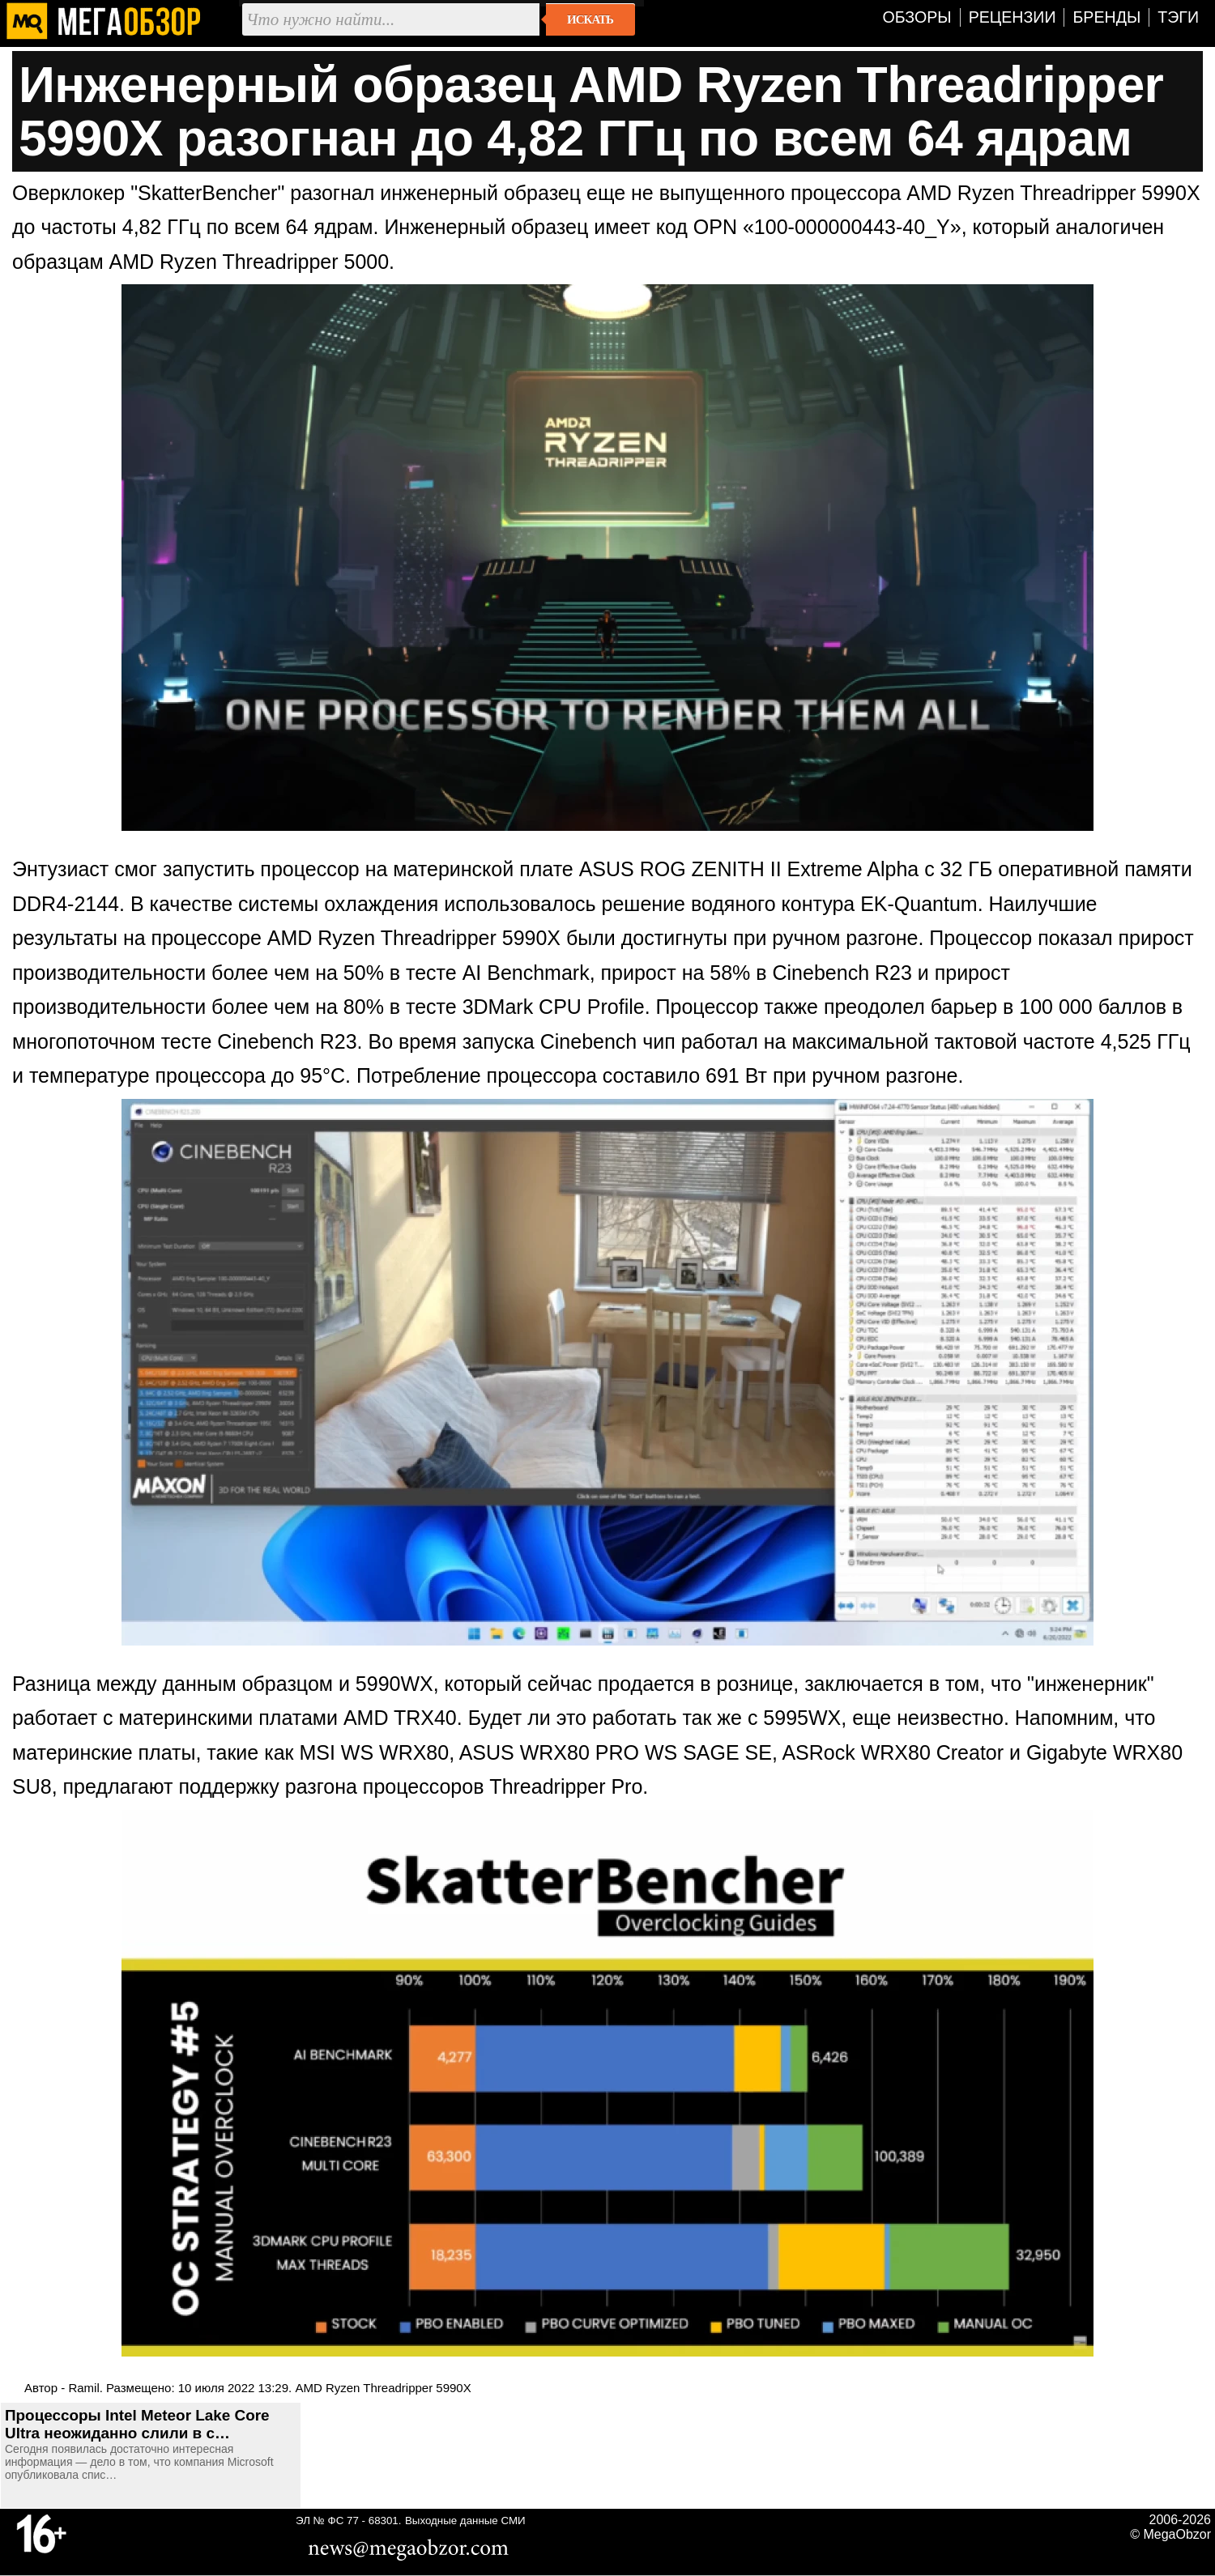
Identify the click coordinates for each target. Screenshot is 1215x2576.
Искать (590, 19)
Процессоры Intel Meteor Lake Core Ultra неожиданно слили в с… (137, 2424)
